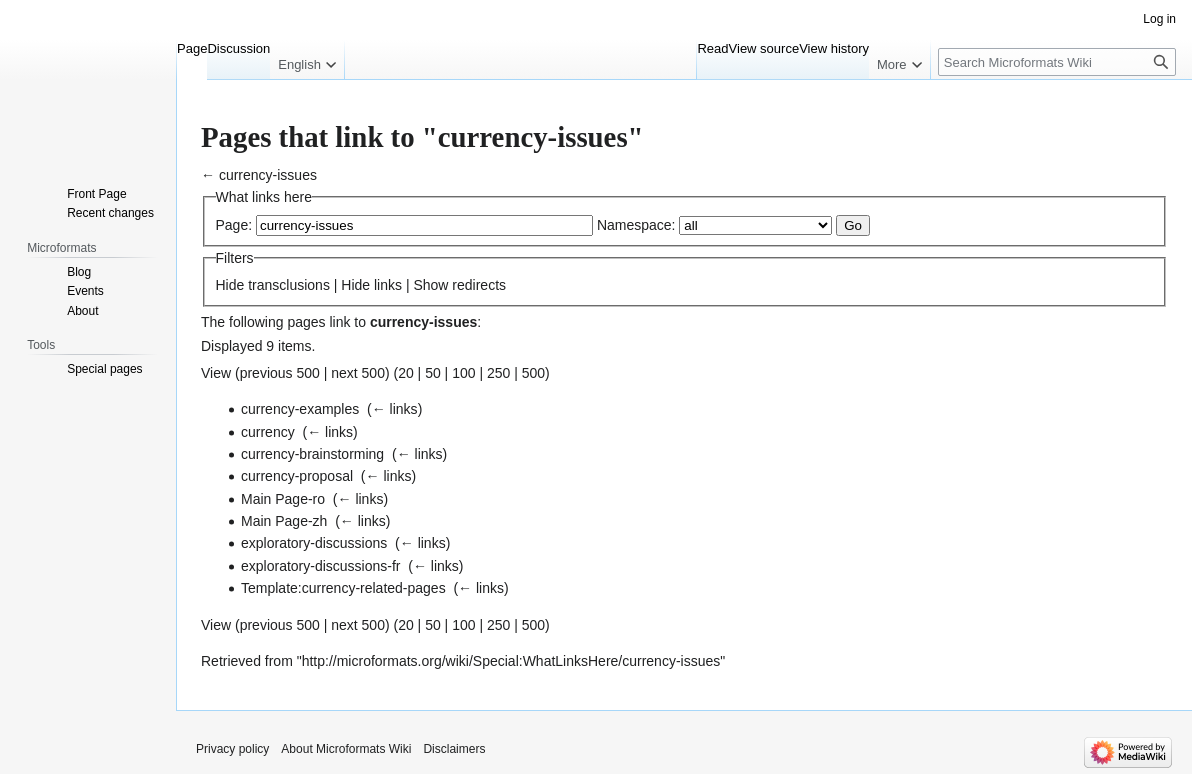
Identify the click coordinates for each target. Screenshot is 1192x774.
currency (268, 432)
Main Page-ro (283, 499)
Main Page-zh (284, 521)
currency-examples (300, 409)
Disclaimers (454, 749)
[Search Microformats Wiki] (1057, 62)
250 (498, 373)
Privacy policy (232, 749)
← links (395, 409)
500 (533, 373)
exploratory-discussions (314, 543)
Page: (234, 225)
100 (463, 373)
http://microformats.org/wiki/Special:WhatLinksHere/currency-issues (511, 661)
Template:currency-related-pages (343, 588)
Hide (230, 285)
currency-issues (268, 175)
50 (433, 373)
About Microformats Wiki (346, 749)
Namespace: (636, 225)
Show (430, 285)
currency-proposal (297, 476)
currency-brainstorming (312, 454)
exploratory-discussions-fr (321, 566)
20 (406, 373)
